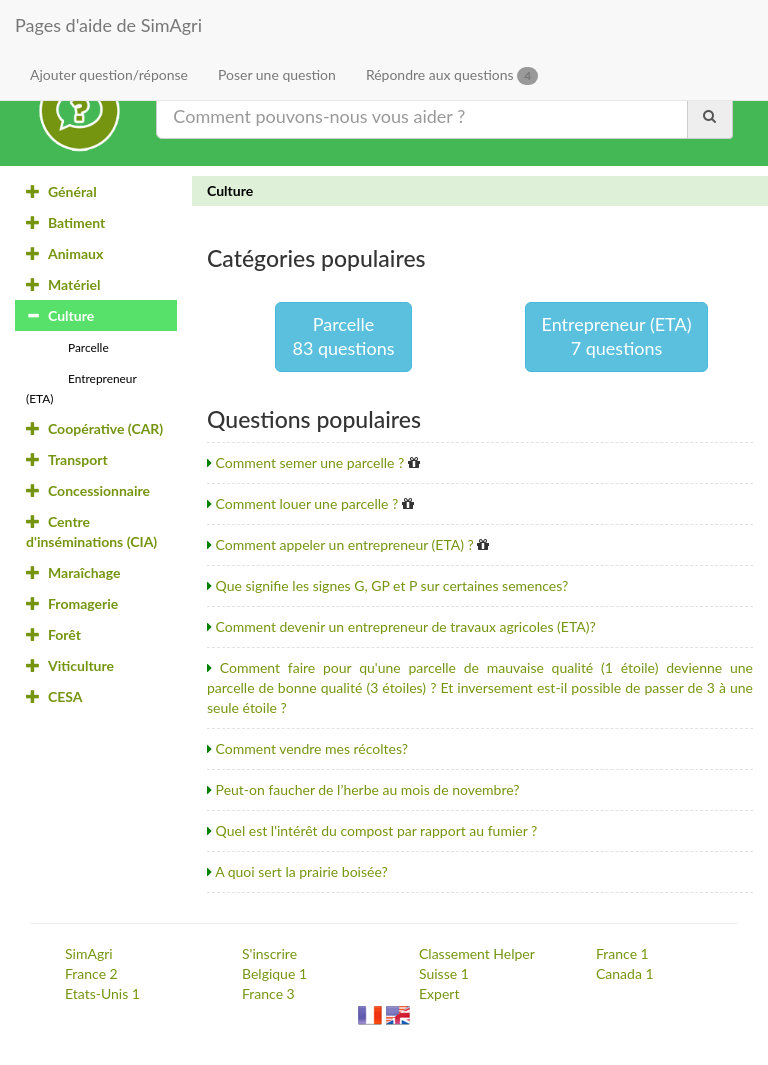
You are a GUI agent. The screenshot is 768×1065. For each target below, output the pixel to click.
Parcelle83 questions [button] (343, 336)
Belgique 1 (274, 973)
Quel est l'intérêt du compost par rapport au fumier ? (377, 830)
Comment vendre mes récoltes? (312, 748)
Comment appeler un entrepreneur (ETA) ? (345, 544)
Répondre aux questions (452, 75)
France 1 (622, 953)
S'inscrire (269, 953)
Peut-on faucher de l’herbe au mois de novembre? (368, 789)
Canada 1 (625, 973)
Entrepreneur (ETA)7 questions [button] (617, 336)
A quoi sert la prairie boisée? (301, 871)
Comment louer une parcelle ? (307, 503)
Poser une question (277, 74)
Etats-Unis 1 (102, 993)
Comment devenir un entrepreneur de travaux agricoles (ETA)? (406, 626)
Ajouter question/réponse (109, 74)
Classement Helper (477, 953)
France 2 (91, 973)
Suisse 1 (444, 973)
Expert (439, 993)
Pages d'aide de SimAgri (108, 25)
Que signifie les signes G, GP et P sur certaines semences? (392, 585)
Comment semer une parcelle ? (310, 462)
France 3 (268, 993)
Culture (230, 190)
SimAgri (89, 953)
